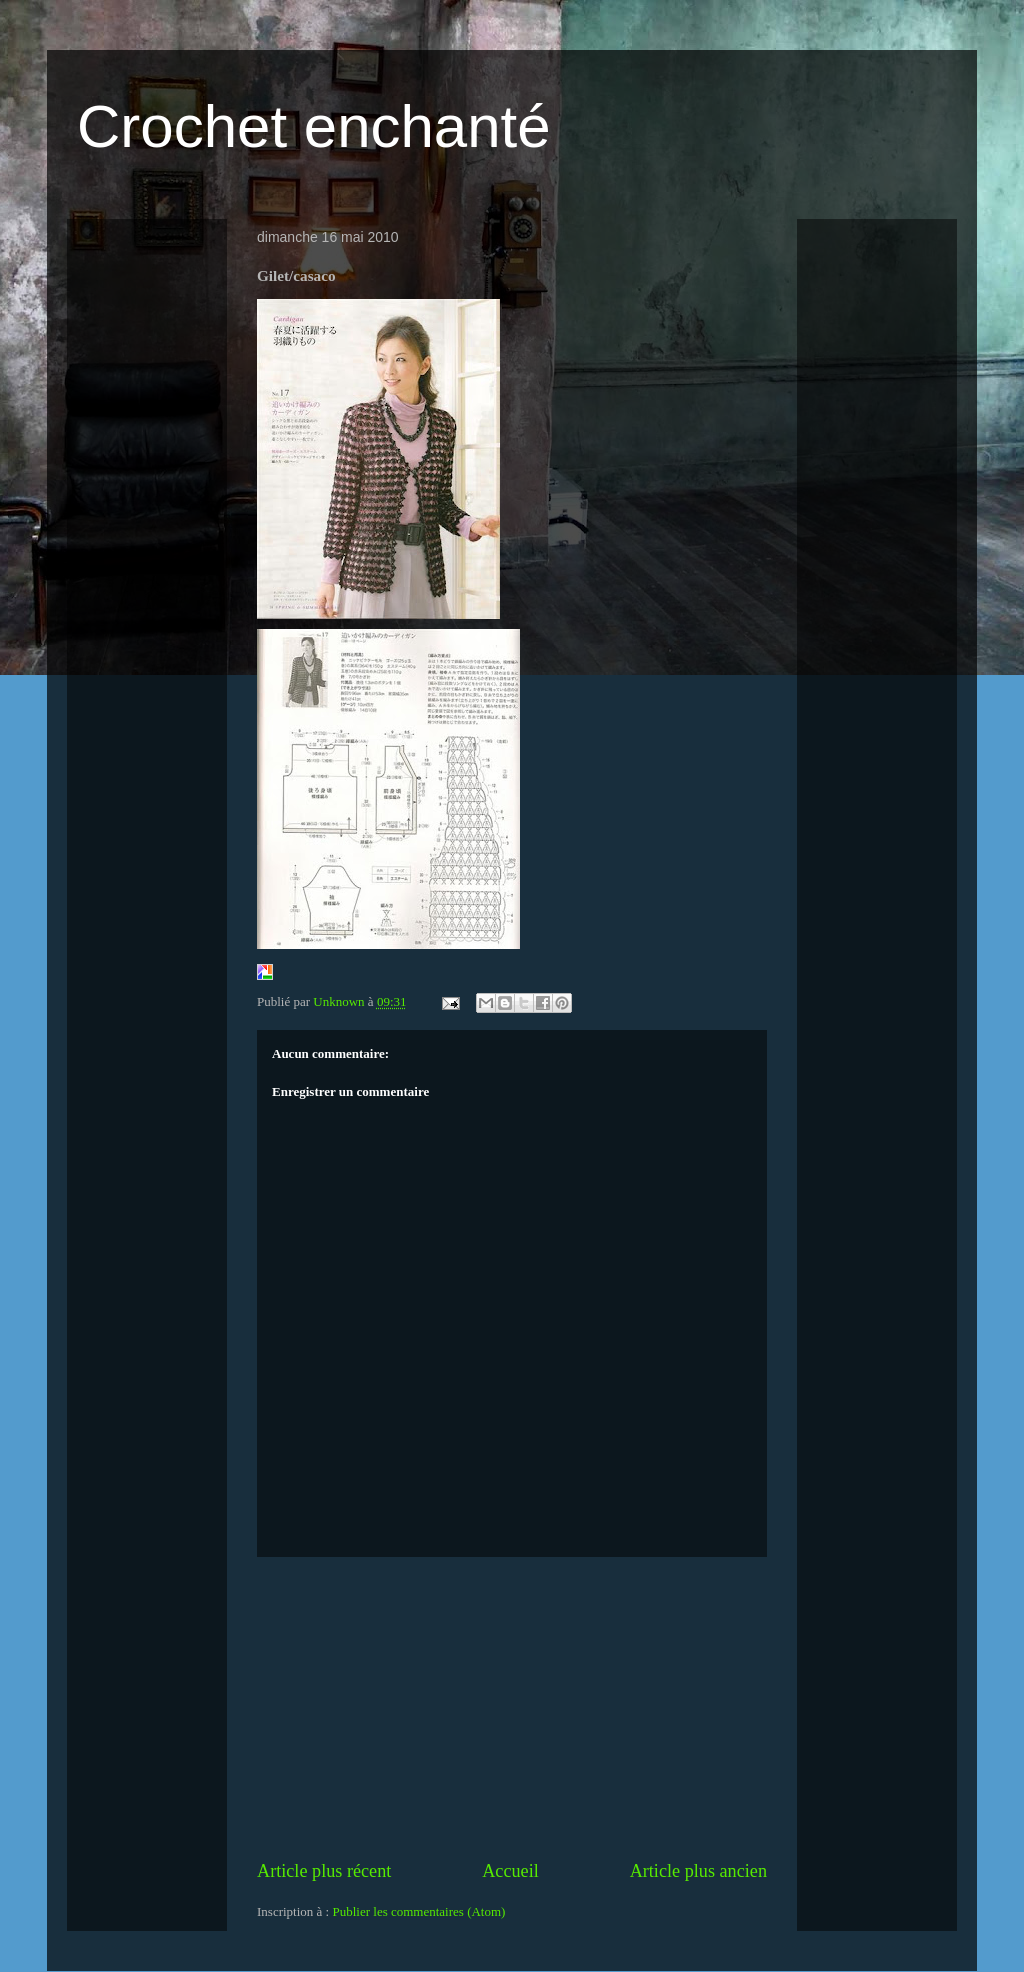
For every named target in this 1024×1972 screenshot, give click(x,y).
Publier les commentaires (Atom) (418, 1911)
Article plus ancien (698, 1871)
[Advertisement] (512, 1708)
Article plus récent (324, 1871)
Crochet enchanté (314, 126)
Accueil (510, 1871)
